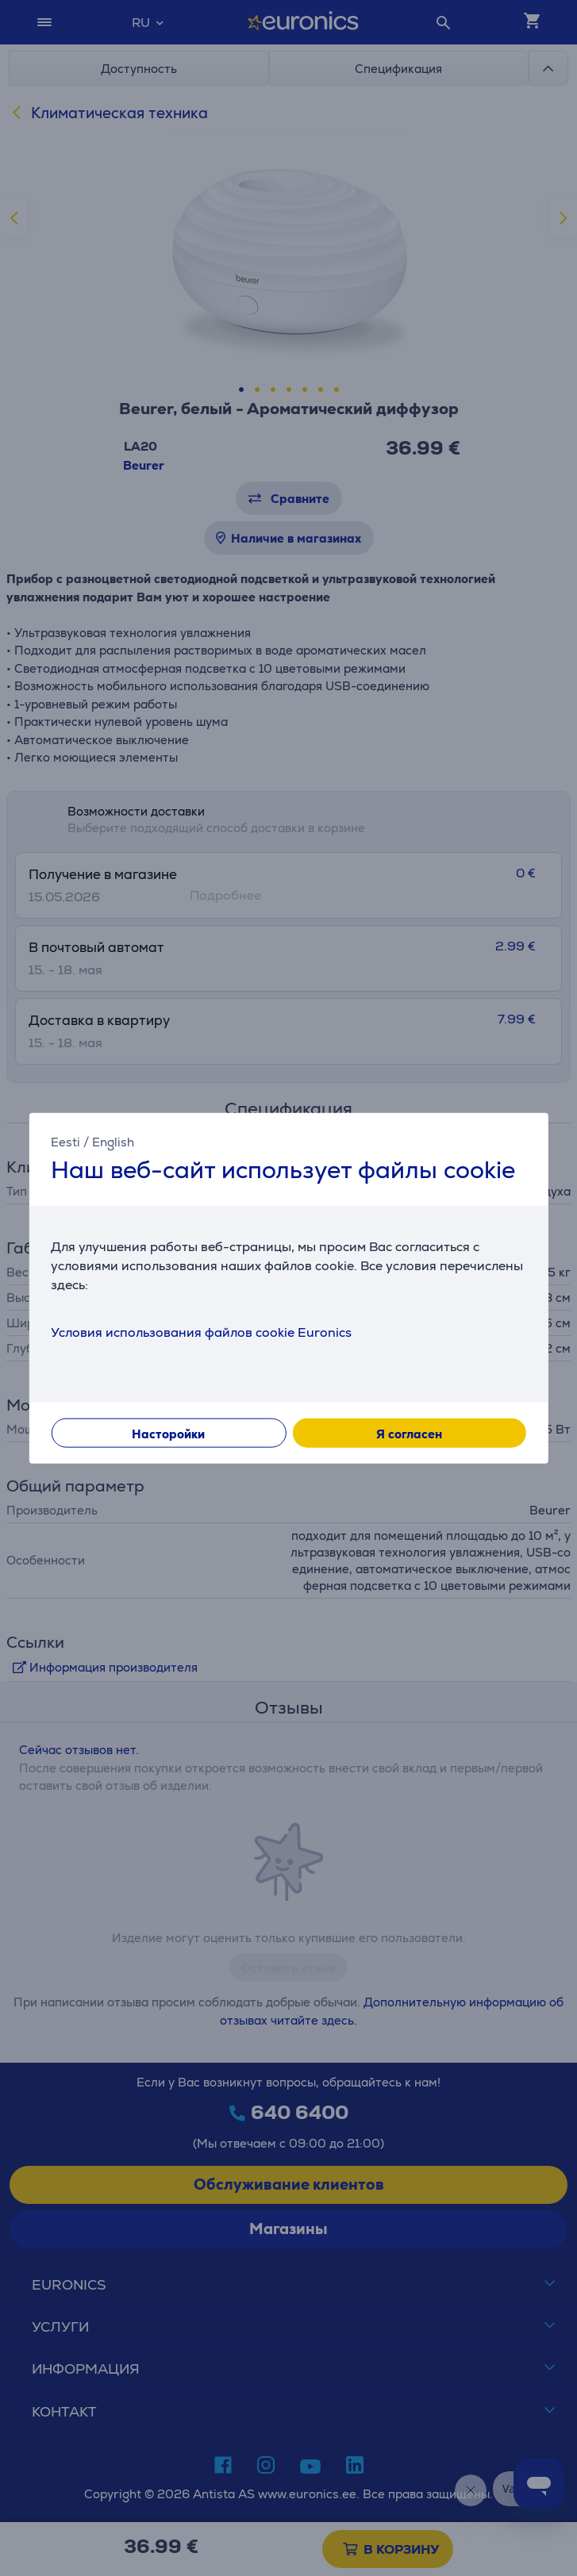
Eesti (65, 1141)
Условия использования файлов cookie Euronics (201, 1332)
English (113, 1141)
